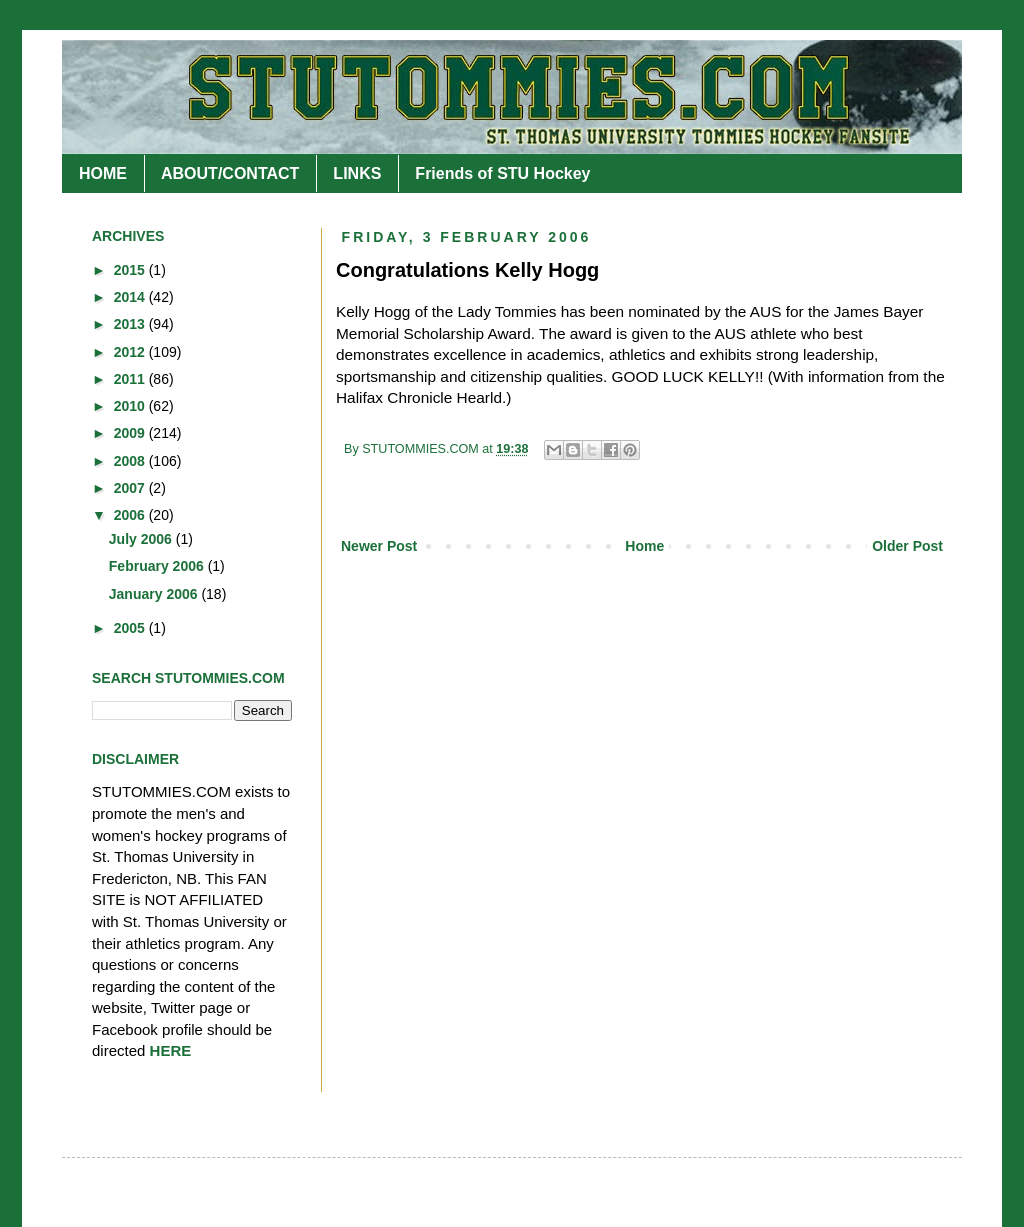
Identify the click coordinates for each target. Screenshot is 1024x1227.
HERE (171, 1050)
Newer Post (379, 546)
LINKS (357, 173)
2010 (131, 406)
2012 (131, 352)
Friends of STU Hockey (502, 173)
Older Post (907, 546)
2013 (131, 324)
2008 (131, 461)
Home (644, 546)
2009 (131, 433)
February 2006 (158, 566)
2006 (131, 515)
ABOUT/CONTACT (230, 173)
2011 (131, 379)
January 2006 (155, 594)
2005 (131, 628)
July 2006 (142, 539)
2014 (131, 297)
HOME (103, 173)
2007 (131, 488)
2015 (131, 270)
